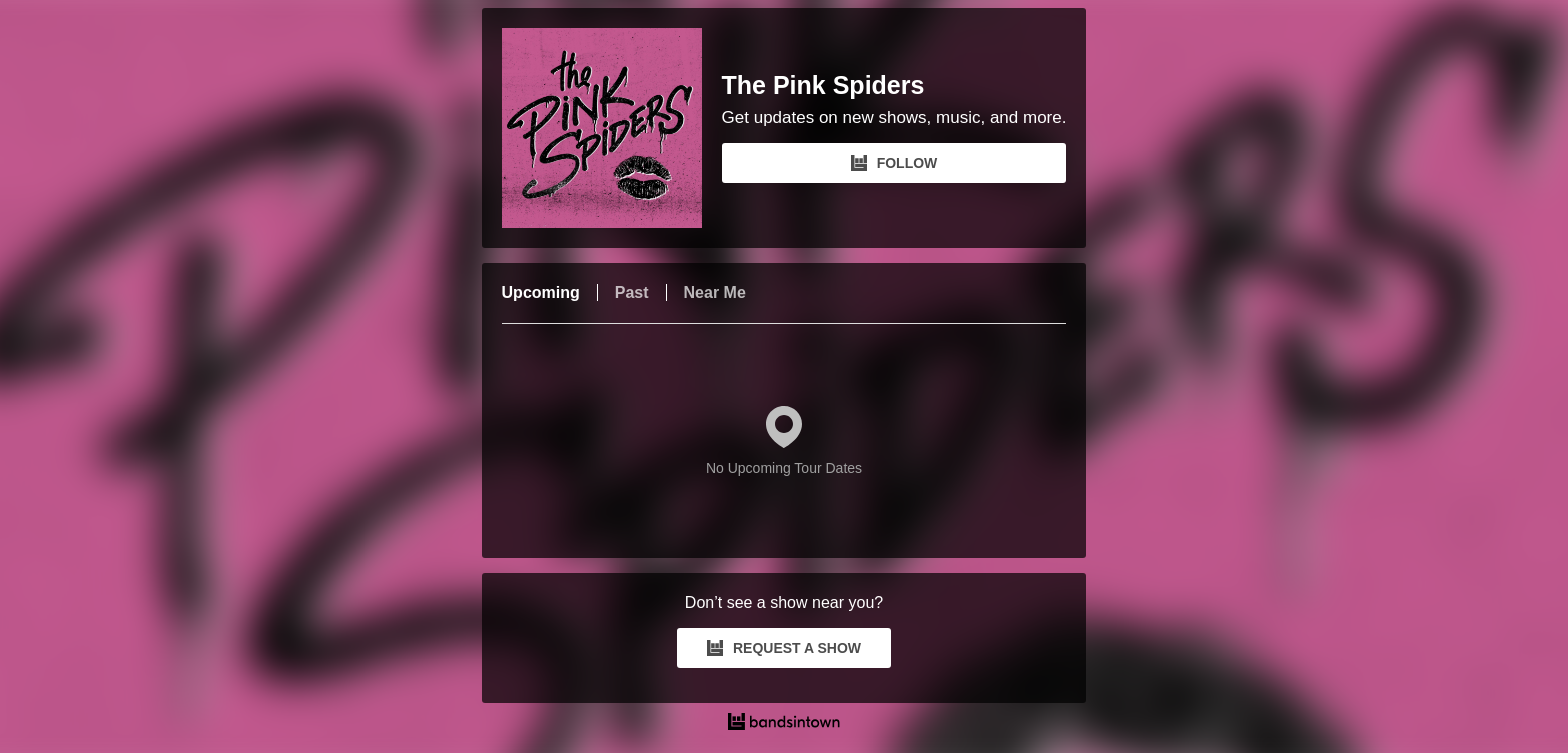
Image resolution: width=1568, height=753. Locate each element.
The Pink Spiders (823, 85)
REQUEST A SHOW (784, 648)
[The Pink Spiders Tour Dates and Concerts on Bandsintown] (784, 724)
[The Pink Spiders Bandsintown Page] (612, 128)
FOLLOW (894, 163)
